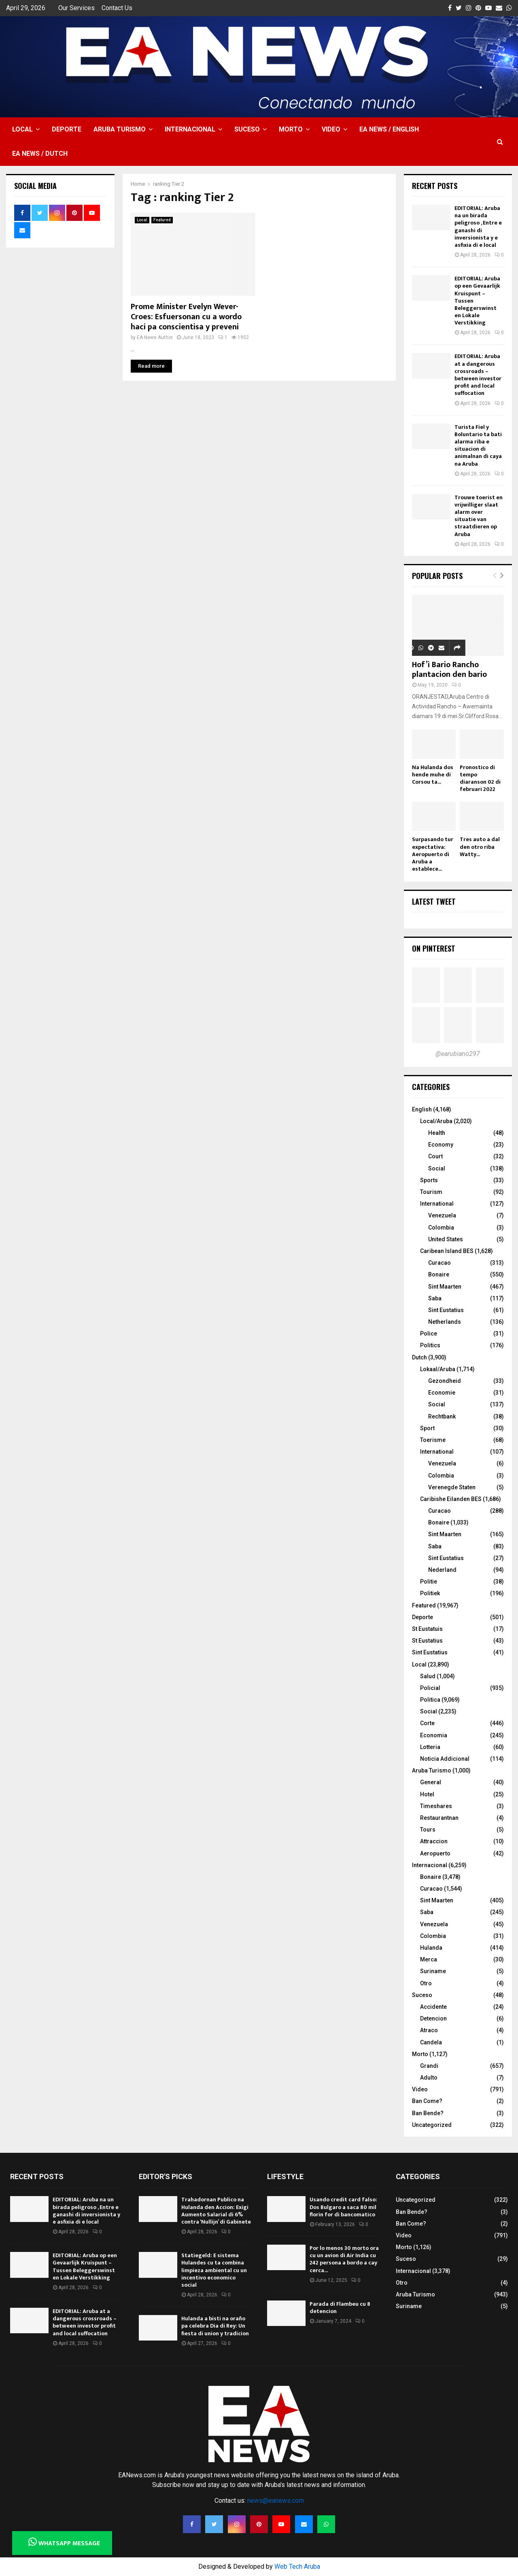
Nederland (442, 1570)
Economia (433, 1735)
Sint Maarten (444, 1286)
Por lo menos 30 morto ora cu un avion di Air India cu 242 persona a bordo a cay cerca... (344, 2259)
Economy (440, 1144)
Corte (427, 1723)
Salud (427, 1676)
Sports (429, 1180)
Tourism (431, 1192)
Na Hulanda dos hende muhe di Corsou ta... (432, 775)
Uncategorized (432, 2125)
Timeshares (436, 1806)
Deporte (66, 129)
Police (428, 1333)
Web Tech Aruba (297, 2566)
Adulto (428, 2077)
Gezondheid (444, 1381)
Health (436, 1133)
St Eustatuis (427, 1629)
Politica (430, 1699)
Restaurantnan (439, 1818)
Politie (428, 1581)
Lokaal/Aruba (437, 1369)
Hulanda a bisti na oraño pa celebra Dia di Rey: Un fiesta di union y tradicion (215, 2326)
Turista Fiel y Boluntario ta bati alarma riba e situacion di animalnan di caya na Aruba (478, 445)
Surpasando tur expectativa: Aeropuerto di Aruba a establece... (432, 854)
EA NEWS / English (389, 129)
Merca (428, 1959)
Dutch (419, 1357)
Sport (427, 1428)
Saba (435, 1298)
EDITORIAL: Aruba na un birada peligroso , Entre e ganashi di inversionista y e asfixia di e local (478, 227)
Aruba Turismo (119, 129)
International (437, 1203)
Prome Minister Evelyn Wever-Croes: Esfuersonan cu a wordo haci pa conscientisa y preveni (186, 317)
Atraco (429, 2030)
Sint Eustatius (446, 1310)
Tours (427, 1829)
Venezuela (442, 1215)
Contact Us (117, 8)
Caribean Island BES (446, 1251)
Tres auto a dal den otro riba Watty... (480, 847)
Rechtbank (442, 1416)
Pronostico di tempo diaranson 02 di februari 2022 (480, 778)
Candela (431, 2042)
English (422, 1109)
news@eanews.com (275, 2500)
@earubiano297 (457, 1054)
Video (331, 129)
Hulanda (431, 1947)
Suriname (433, 1971)
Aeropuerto (435, 1853)
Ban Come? (427, 2101)
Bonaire (438, 1274)
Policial (430, 1688)
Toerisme (433, 1440)
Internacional (190, 129)
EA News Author (155, 337)
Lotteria (430, 1747)
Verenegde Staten (452, 1487)
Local (22, 129)
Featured (162, 220)
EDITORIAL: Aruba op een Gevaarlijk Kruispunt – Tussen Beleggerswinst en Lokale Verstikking (85, 2266)
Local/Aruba (436, 1121)
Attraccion (434, 1841)
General (430, 1782)
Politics (430, 1345)
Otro (426, 1983)
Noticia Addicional (444, 1758)
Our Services (76, 8)
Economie (441, 1392)
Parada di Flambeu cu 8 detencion (340, 2307)
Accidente (433, 2007)
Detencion (433, 2018)
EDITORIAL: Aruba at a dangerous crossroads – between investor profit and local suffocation (477, 375)
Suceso (247, 129)
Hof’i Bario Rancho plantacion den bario (449, 669)
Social (436, 1168)
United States (445, 1239)
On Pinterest (433, 948)
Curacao (439, 1262)
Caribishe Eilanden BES (451, 1499)
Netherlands (444, 1322)
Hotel (427, 1794)
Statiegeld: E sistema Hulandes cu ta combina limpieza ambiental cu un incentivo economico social (214, 2270)
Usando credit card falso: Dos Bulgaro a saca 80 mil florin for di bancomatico (343, 2207)
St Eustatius (427, 1640)
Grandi (429, 2066)
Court (435, 1156)
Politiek (430, 1593)
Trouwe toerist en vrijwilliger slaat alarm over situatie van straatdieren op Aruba (478, 516)
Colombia (441, 1227)
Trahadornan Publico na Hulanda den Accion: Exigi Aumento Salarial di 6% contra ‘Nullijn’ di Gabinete (216, 2210)
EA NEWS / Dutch (40, 153)
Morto (291, 129)
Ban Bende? (428, 2113)
